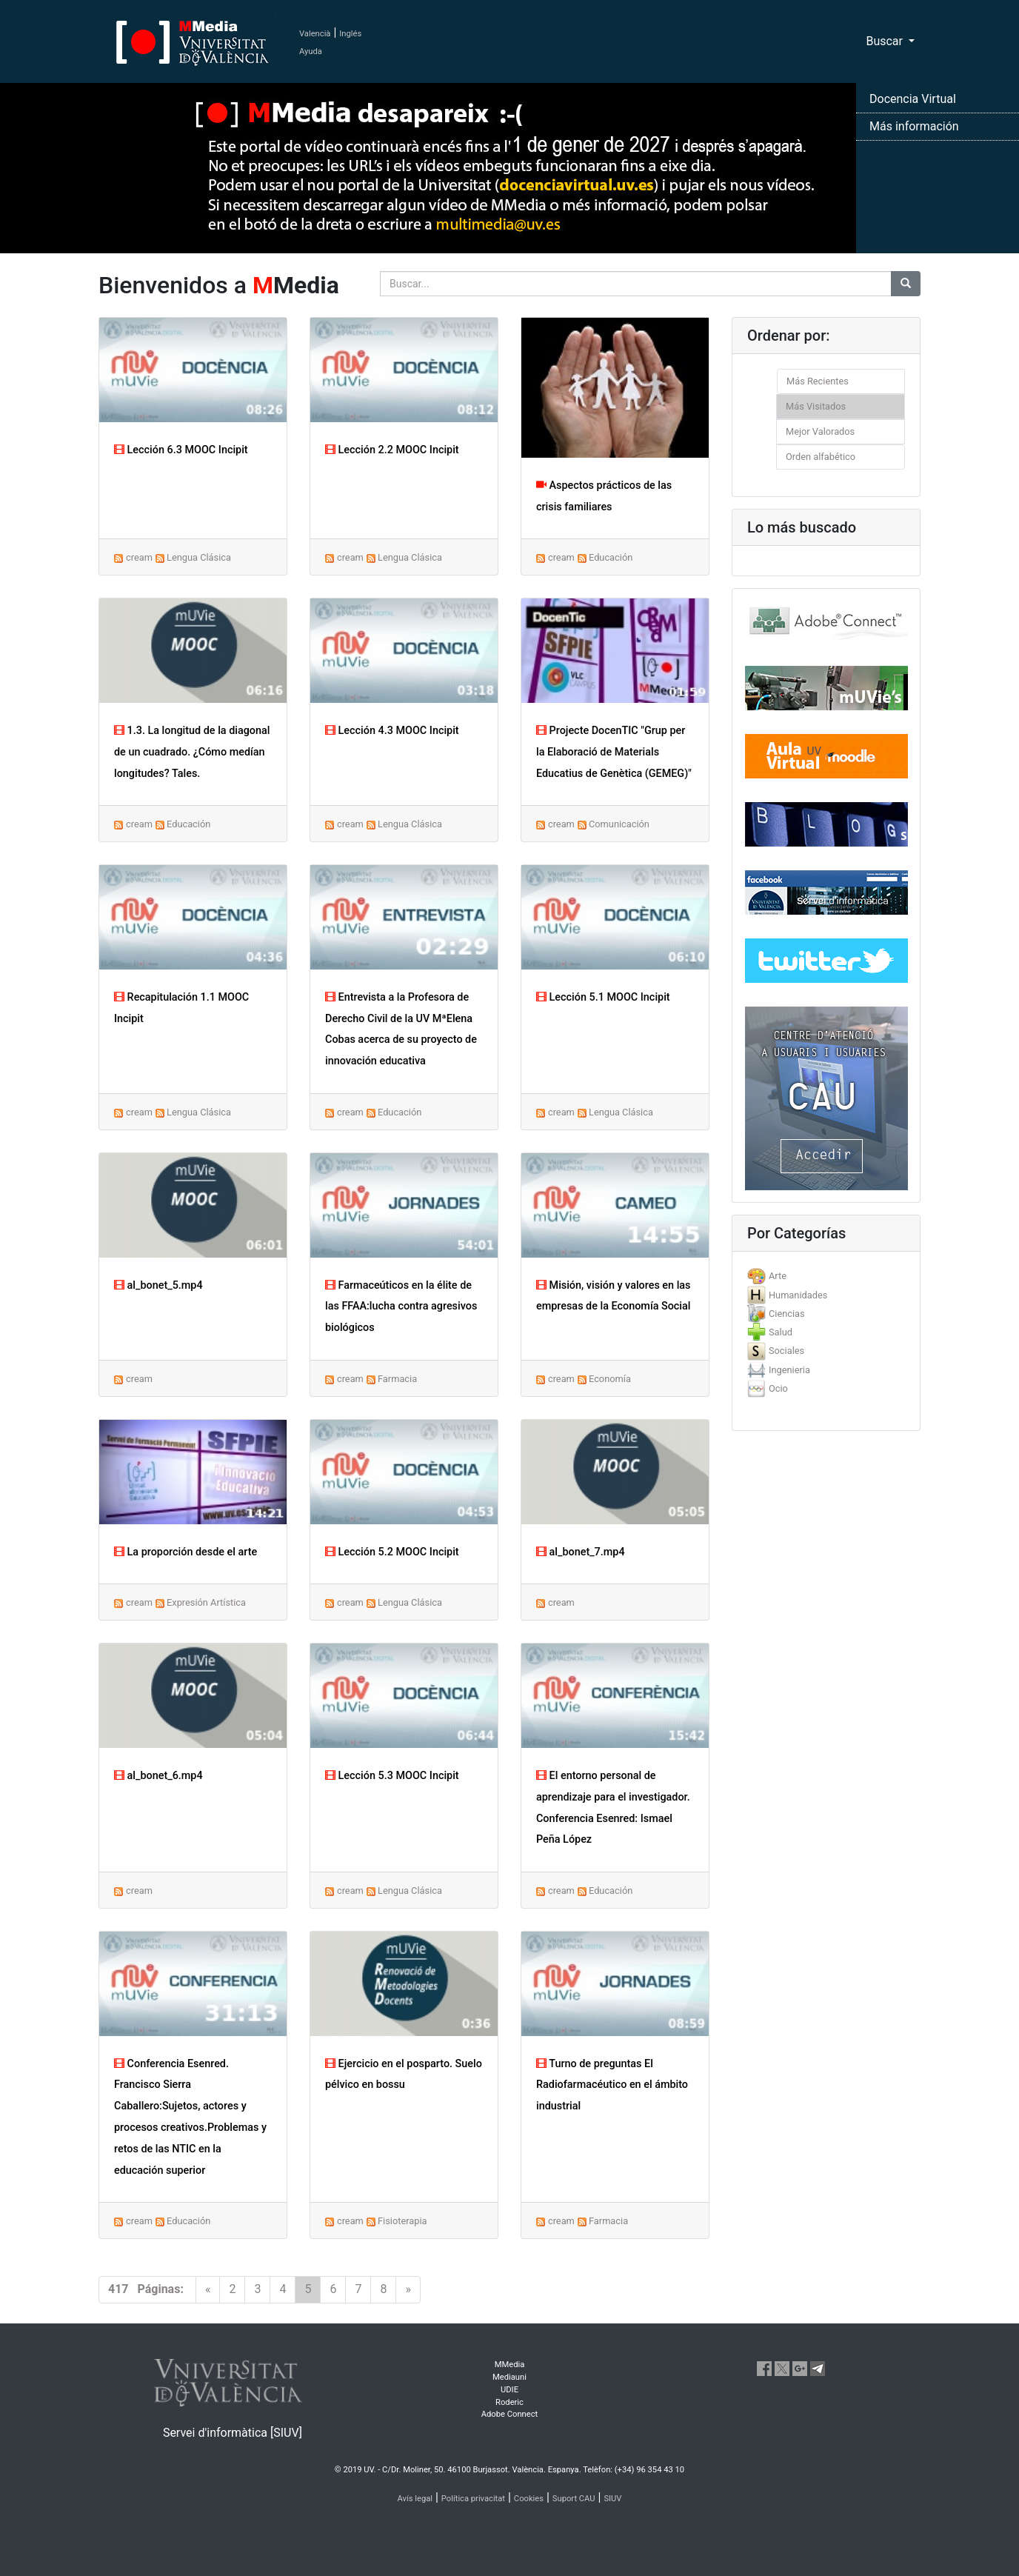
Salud (780, 1332)
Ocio (778, 1388)
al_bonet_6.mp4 (158, 1775)
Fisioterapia (402, 2220)
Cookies (529, 2498)
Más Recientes (817, 381)
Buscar (886, 41)
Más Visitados (816, 406)
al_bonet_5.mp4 (158, 1285)
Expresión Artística (206, 1602)
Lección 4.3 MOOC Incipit (392, 730)
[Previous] (208, 2289)
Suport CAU (573, 2498)
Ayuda (310, 51)
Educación (610, 557)
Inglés (350, 34)
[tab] (826, 1276)
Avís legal (415, 2498)
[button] (76, 1288)
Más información (914, 126)
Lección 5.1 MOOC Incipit (603, 997)
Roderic (509, 2402)
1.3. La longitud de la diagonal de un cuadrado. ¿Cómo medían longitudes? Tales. (192, 752)
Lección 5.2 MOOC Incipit (392, 1552)
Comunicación (619, 824)
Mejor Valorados (820, 431)
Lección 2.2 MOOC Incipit (392, 450)
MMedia (510, 2364)
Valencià (314, 34)
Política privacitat (473, 2498)
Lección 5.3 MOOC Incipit (392, 1775)
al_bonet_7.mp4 (580, 1552)
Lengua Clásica (199, 557)
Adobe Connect (509, 2414)
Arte (777, 1275)
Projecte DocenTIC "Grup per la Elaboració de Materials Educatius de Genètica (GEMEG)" (614, 752)
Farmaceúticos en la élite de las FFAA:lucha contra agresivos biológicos (401, 1307)
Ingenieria (789, 1369)
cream (139, 557)
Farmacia (397, 1378)
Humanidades (798, 1295)
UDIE (509, 2390)
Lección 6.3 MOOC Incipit (181, 450)
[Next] (408, 2289)
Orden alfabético (820, 456)
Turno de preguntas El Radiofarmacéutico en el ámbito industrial (612, 2085)
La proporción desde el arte (185, 1552)
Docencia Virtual (912, 99)
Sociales (786, 1350)
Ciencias (787, 1313)
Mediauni (509, 2377)
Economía (610, 1378)
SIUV (612, 2498)
